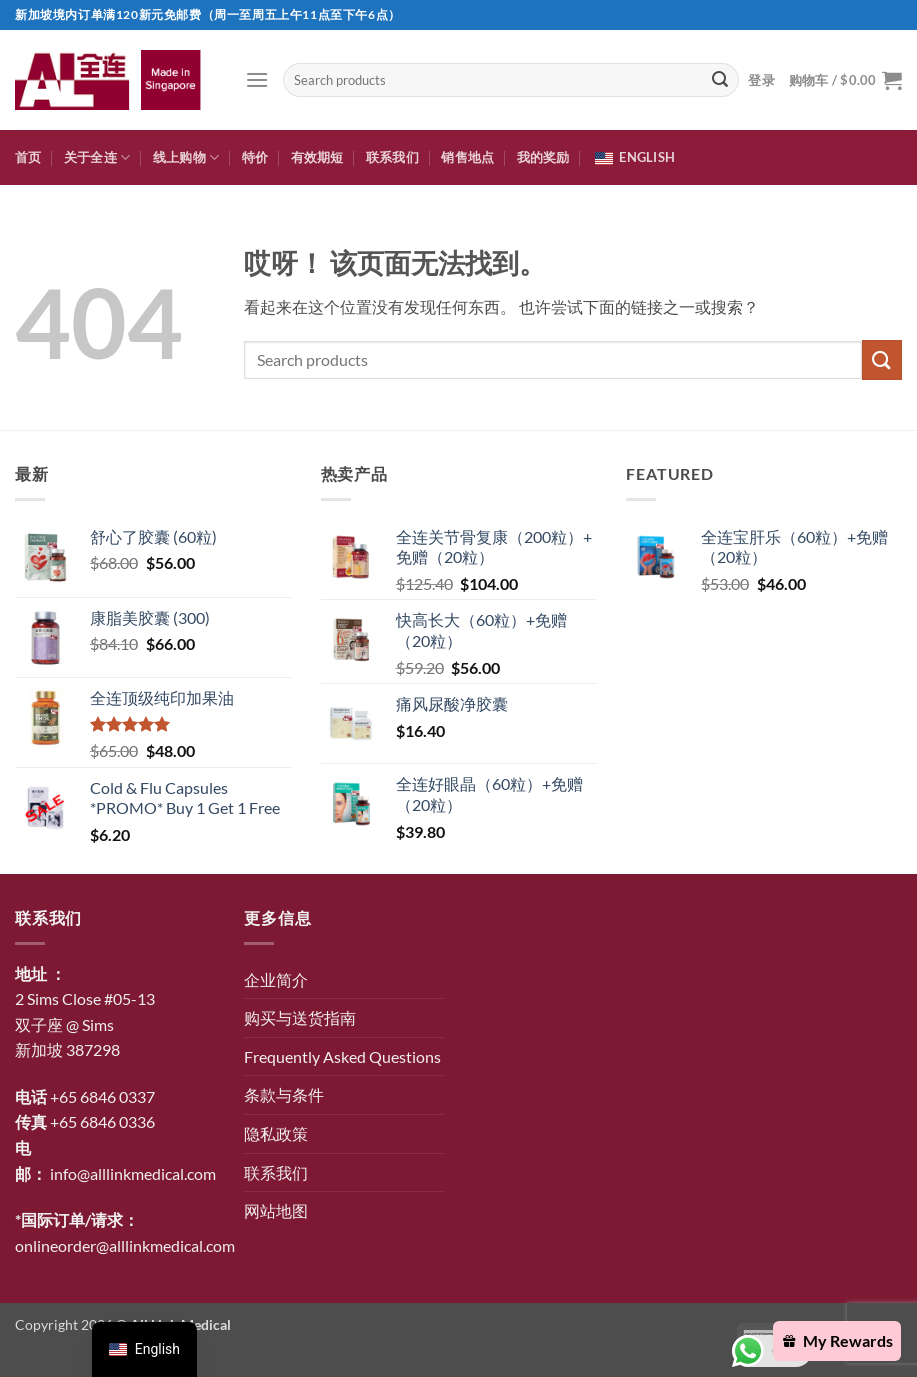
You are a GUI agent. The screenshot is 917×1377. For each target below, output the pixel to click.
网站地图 (276, 1210)
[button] (257, 79)
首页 (28, 157)
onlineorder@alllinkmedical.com (125, 1245)
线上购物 (186, 157)
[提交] (720, 80)
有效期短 (317, 157)
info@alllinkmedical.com (133, 1173)
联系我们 (392, 157)
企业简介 (276, 979)
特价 (255, 157)
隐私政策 (276, 1133)
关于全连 (97, 157)
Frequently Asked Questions (342, 1056)
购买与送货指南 (300, 1017)
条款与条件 (284, 1094)
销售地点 (467, 157)
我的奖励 (543, 157)
